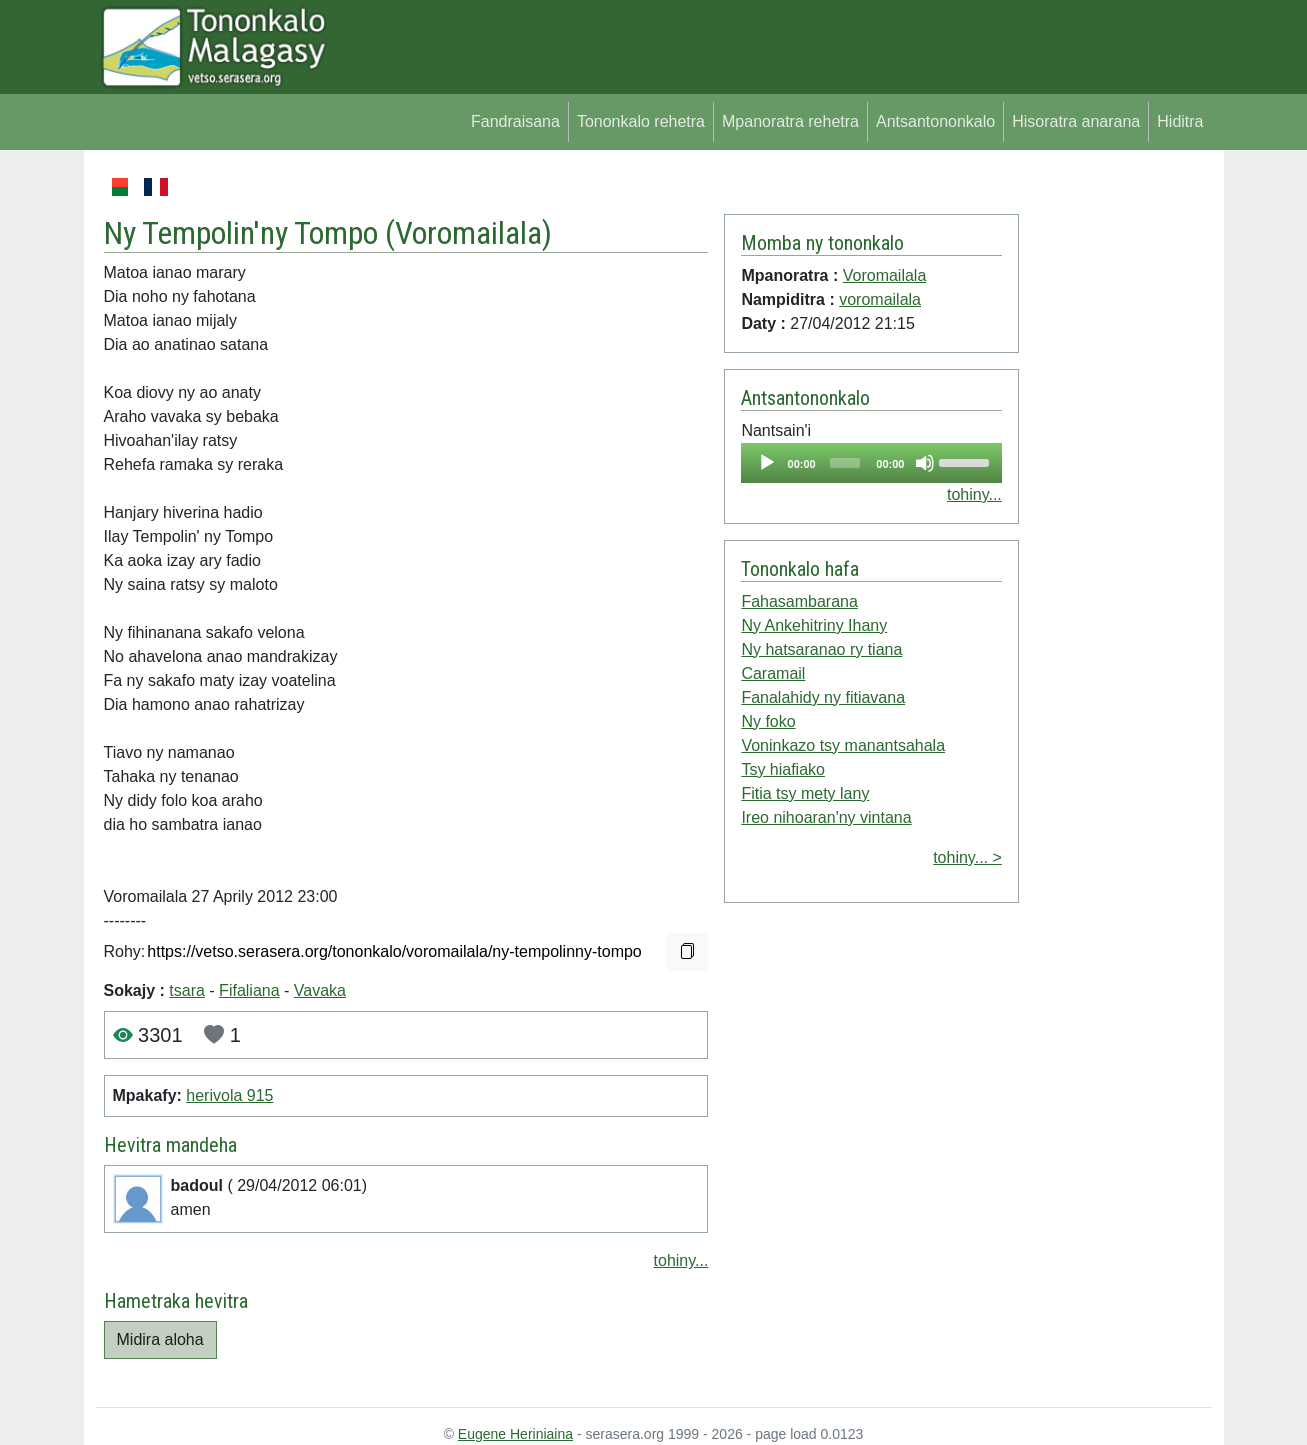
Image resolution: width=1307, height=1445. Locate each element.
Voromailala (468, 233)
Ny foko (768, 721)
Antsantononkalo (935, 121)
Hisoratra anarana (1076, 121)
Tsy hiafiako (783, 769)
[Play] (767, 463)
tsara (187, 990)
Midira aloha (160, 1339)
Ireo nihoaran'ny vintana (826, 817)
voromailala (880, 299)
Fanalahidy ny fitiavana (823, 697)
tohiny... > (967, 857)
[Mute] (925, 463)
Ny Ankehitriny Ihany (814, 625)
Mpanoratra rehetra (790, 121)
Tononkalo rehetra (641, 121)
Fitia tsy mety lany (805, 793)
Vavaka (320, 990)
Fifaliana (249, 990)
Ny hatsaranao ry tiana (821, 649)
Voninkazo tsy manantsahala (843, 745)
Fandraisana (515, 121)
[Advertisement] (1115, 474)
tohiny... (681, 1260)
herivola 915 (229, 1095)
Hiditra (1180, 121)
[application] (871, 463)
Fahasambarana (799, 601)
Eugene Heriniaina (515, 1434)
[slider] (845, 463)
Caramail (773, 673)
